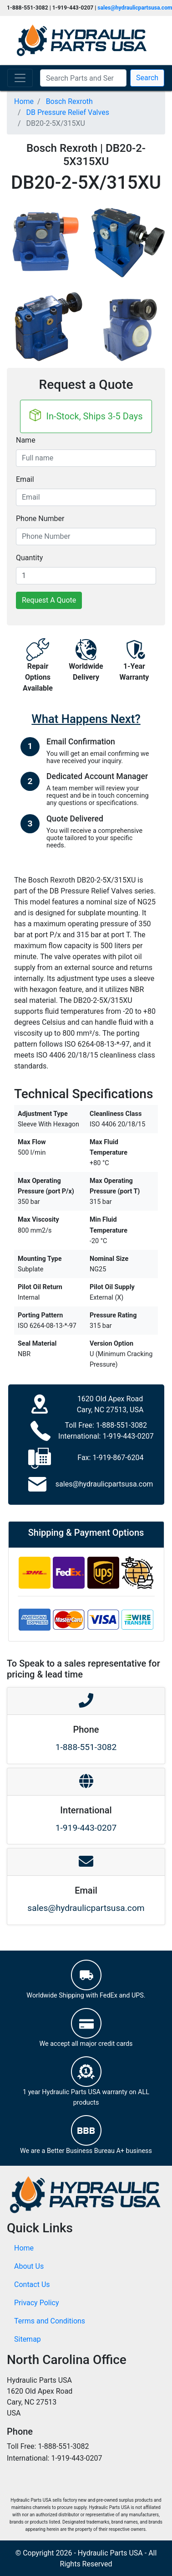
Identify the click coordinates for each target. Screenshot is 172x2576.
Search (147, 77)
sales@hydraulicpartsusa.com (104, 1484)
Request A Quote (49, 600)
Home (24, 2248)
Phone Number (40, 518)
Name (25, 440)
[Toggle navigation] (20, 78)
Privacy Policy (36, 2302)
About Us (29, 2266)
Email (25, 479)
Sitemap (27, 2339)
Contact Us (32, 2284)
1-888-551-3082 (121, 1425)
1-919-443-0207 (127, 1436)
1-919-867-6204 (117, 1457)
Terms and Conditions (49, 2321)
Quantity (29, 557)
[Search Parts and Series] (83, 78)
